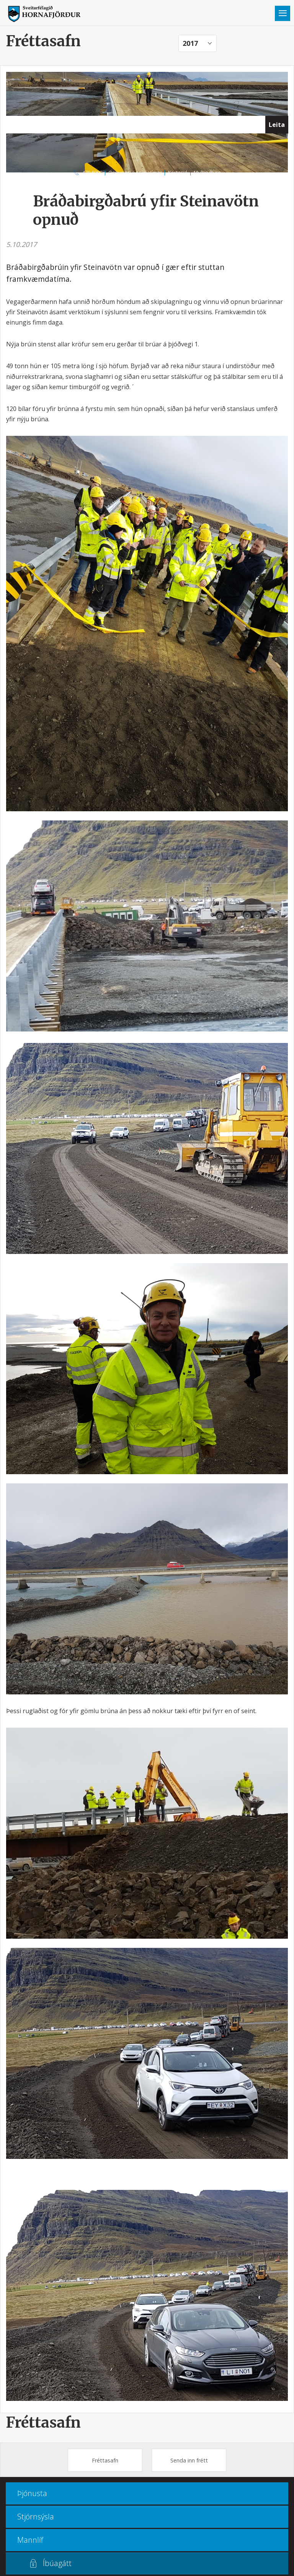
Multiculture (207, 172)
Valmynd (282, 13)
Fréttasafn (43, 2422)
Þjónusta (32, 2493)
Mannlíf (30, 2540)
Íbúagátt (57, 2563)
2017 (190, 43)
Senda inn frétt (189, 2460)
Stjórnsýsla (35, 2516)
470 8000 (92, 172)
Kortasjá (178, 172)
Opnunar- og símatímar (135, 172)
